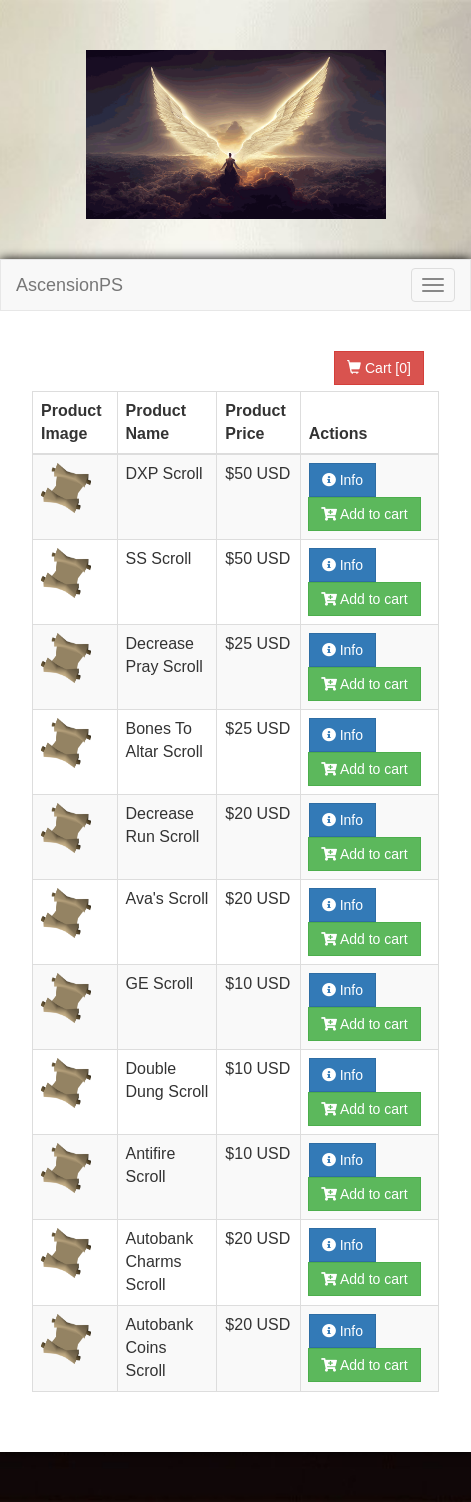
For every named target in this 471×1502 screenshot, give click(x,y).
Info (342, 480)
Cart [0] (379, 368)
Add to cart (364, 514)
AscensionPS (69, 285)
